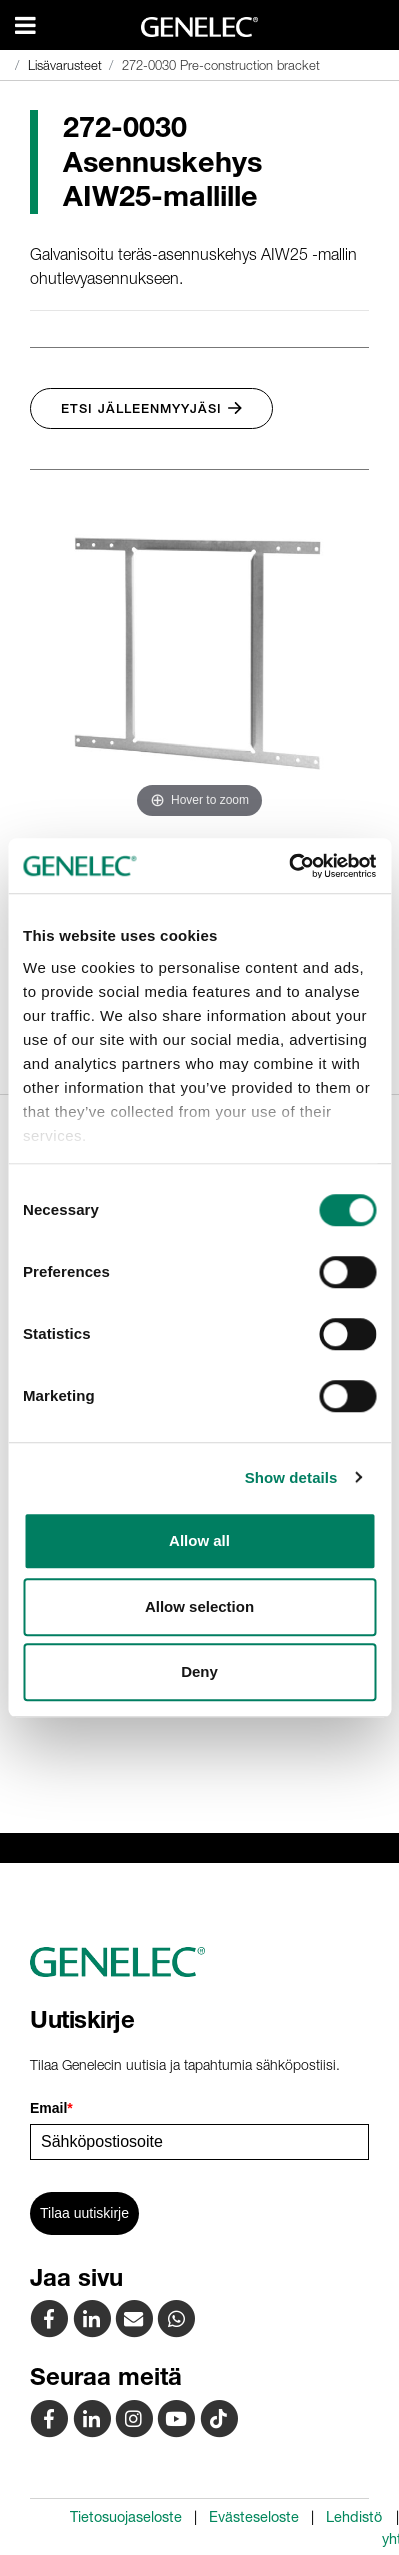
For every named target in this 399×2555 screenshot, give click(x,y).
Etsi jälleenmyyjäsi (151, 408)
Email (51, 2108)
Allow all (199, 1540)
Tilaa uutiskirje (84, 2213)
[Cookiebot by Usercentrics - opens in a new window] (288, 866)
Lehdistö (354, 2517)
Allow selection (199, 1606)
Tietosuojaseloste (126, 2517)
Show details (291, 1477)
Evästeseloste (254, 2517)
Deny (199, 1671)
